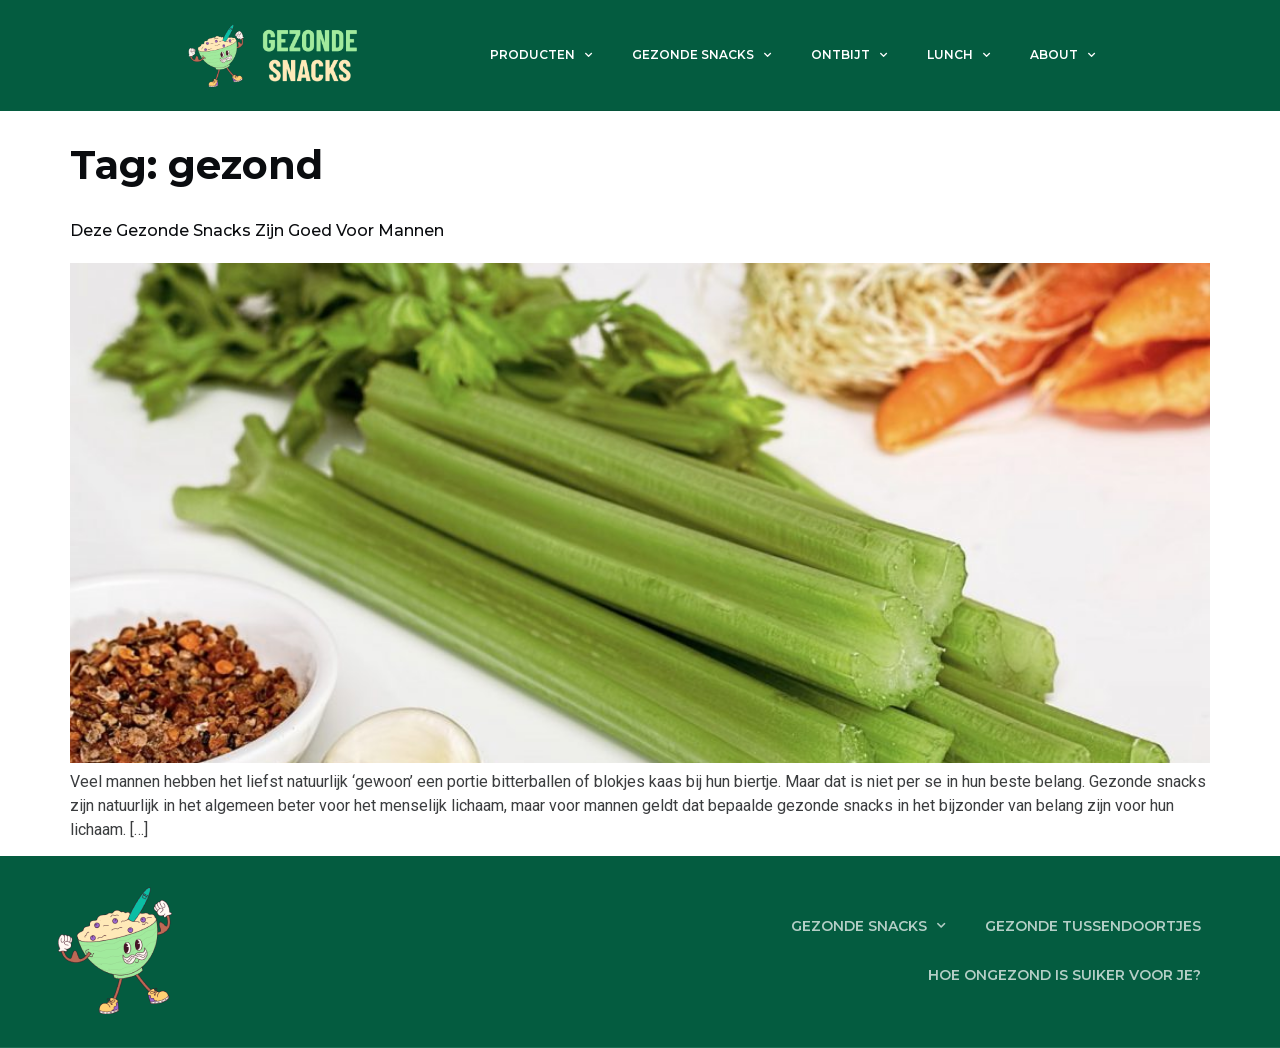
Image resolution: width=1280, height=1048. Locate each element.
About (1062, 55)
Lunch (958, 55)
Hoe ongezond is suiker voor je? (1063, 975)
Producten (541, 55)
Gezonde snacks (701, 55)
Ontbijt (849, 55)
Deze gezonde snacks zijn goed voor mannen (257, 230)
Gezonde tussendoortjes (1092, 925)
